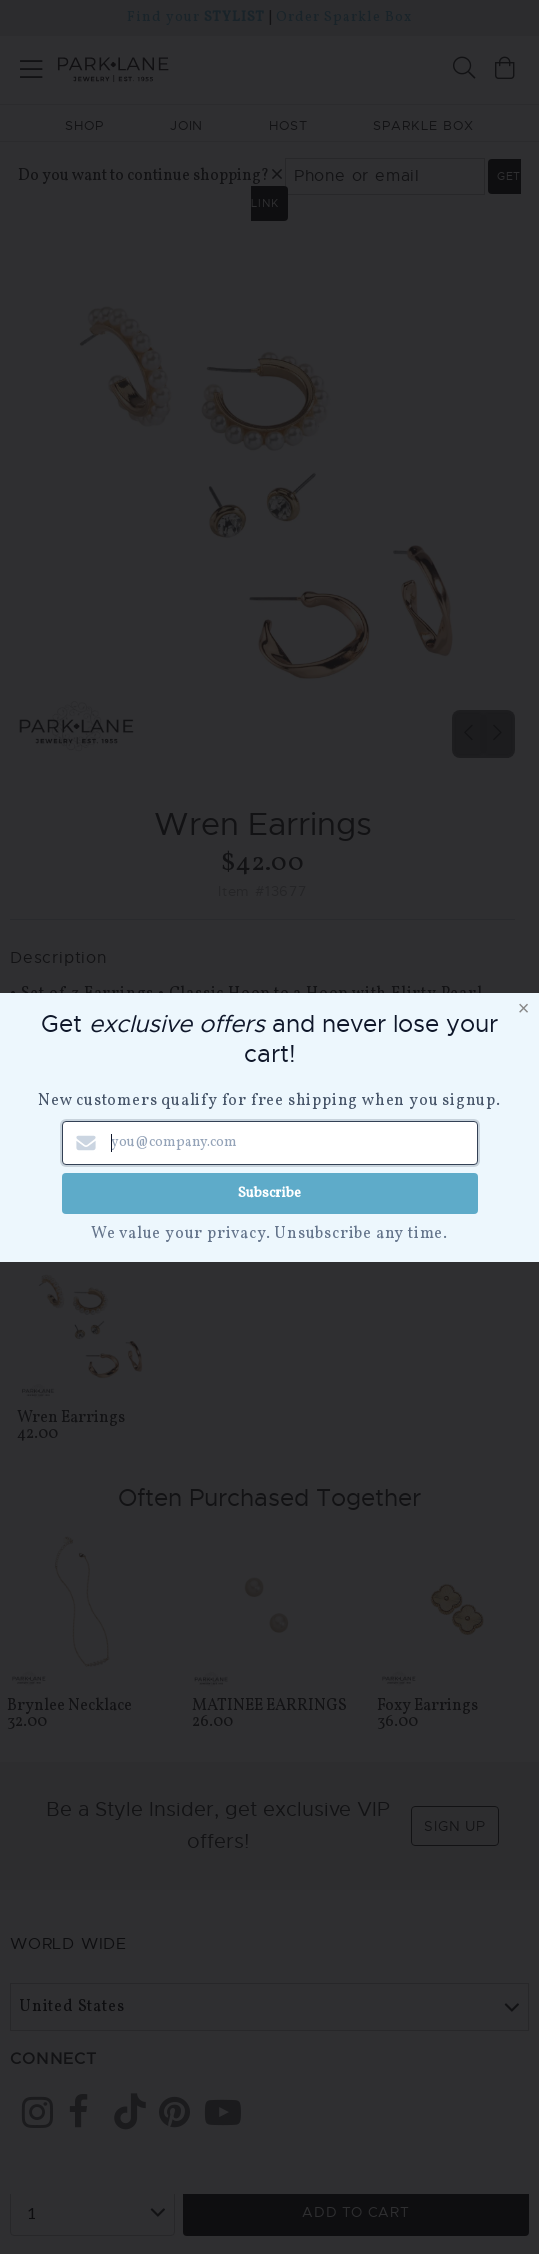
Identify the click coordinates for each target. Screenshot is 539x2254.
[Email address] (270, 1143)
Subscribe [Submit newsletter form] (269, 1192)
